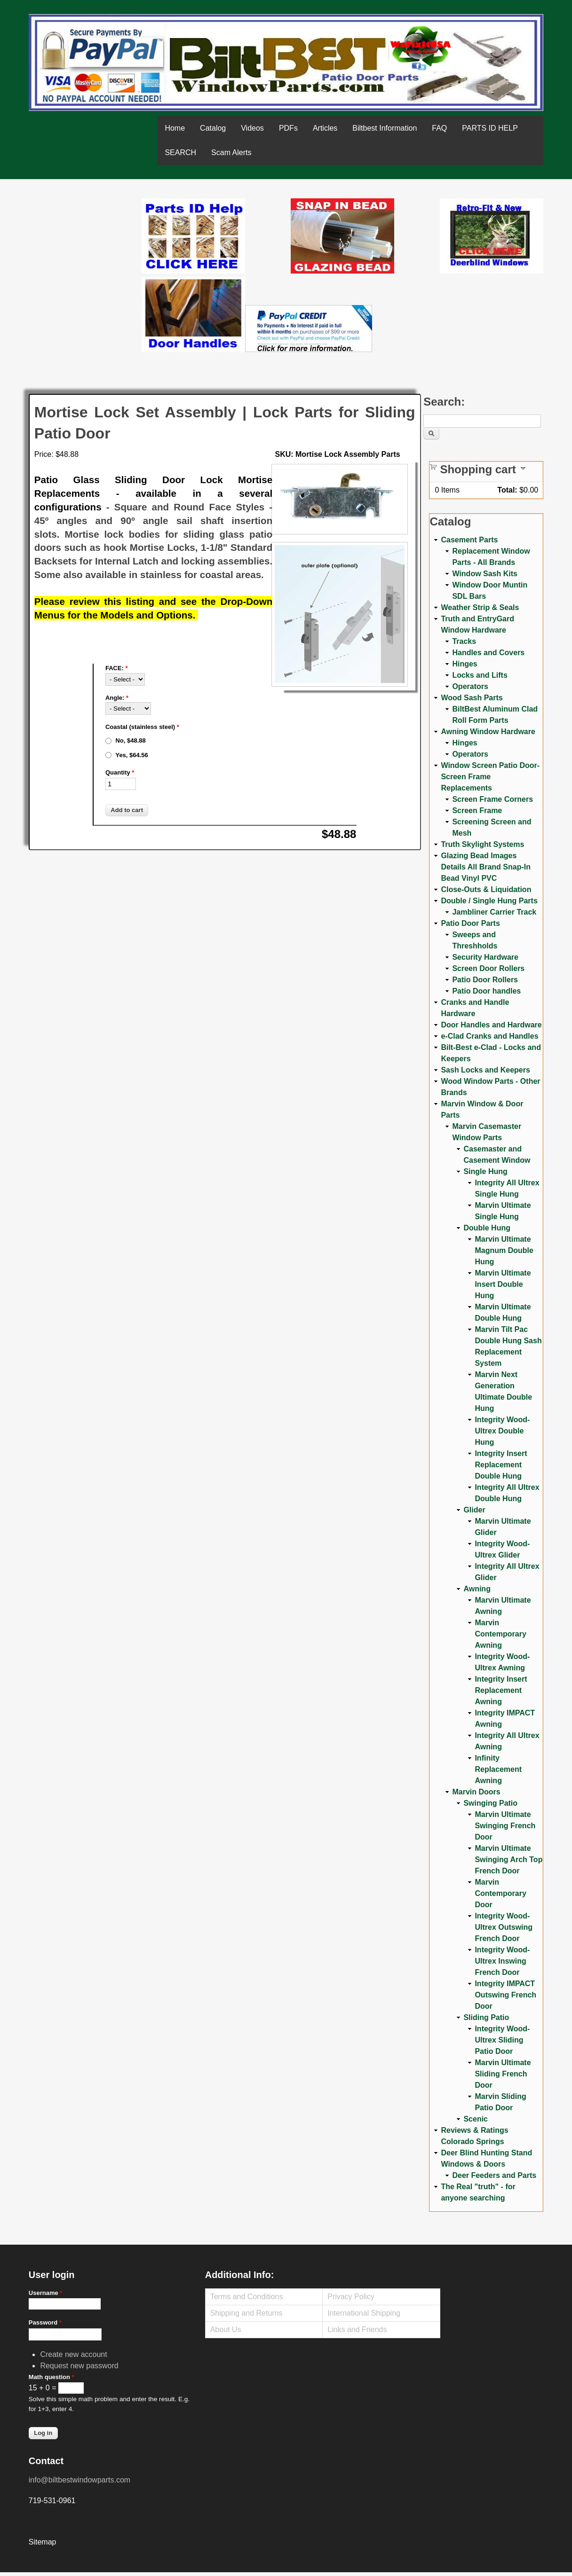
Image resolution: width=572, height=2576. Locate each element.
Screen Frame (477, 810)
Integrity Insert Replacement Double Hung (501, 1464)
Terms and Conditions (246, 2297)
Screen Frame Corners (492, 799)
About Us (225, 2329)
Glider (474, 1510)
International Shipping (363, 2313)
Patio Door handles (486, 991)
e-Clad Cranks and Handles (489, 1036)
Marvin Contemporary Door (500, 1893)
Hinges (464, 664)
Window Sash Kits (484, 574)
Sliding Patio (486, 2017)
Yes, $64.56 (131, 755)
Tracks (464, 641)
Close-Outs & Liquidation (486, 889)
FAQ (439, 128)
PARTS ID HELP (490, 128)
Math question (51, 2376)
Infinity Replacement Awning (498, 1769)
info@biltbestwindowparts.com (79, 2480)
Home (175, 128)
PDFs (288, 128)
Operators (470, 686)
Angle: (116, 697)
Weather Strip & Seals (480, 607)
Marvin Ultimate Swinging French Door (505, 1825)
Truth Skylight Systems (482, 844)
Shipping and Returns (246, 2313)
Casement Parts (469, 540)
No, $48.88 (130, 740)
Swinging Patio (490, 1803)
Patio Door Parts (470, 923)
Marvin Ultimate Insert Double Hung (503, 1284)
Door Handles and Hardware (491, 1025)
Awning (476, 1589)
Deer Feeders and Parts (494, 2175)
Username (46, 2292)
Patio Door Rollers (485, 980)
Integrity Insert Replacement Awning (501, 1690)
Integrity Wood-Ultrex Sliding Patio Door (502, 2040)
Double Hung (486, 1228)
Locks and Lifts (479, 675)
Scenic (475, 2119)
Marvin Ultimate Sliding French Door (503, 2074)
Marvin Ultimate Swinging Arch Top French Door (508, 1859)
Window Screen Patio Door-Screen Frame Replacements (490, 776)
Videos (252, 128)
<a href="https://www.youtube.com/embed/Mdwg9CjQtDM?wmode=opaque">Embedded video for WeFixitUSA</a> (85, 237)
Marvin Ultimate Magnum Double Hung (504, 1250)
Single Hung (485, 1171)
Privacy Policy (350, 2297)
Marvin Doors (476, 1792)
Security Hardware (485, 957)
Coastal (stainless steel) (142, 726)
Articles (325, 128)
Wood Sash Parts (471, 698)
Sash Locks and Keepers (485, 1070)
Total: (507, 490)
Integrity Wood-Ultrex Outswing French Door (503, 1927)
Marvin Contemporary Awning (500, 1634)
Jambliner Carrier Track (494, 912)
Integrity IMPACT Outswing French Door (505, 1995)
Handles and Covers (488, 653)
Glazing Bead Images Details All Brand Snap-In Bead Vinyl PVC (486, 867)
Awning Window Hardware (488, 732)
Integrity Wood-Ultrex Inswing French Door (502, 1961)
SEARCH (180, 153)
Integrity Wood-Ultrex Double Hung (502, 1431)
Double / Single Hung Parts (489, 901)
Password (45, 2322)
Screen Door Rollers (488, 968)
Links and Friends (357, 2329)
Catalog (213, 128)
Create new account (73, 2354)
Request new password (79, 2366)
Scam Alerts (231, 153)
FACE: (116, 668)
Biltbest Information (384, 128)
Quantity (119, 772)
